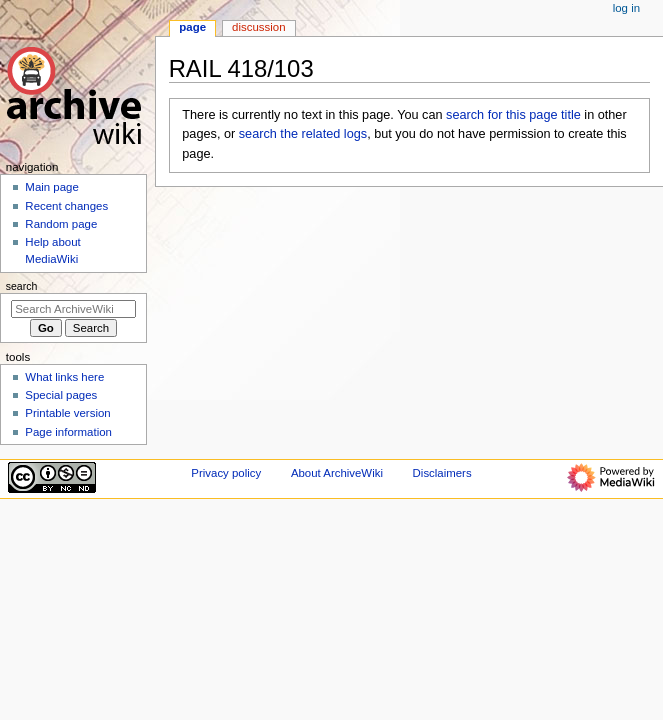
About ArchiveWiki (337, 473)
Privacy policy (226, 473)
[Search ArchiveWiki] (73, 309)
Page (192, 27)
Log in (626, 8)
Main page (52, 187)
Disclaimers (442, 473)
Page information (68, 432)
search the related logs (303, 134)
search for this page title (513, 115)
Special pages (61, 395)
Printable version (67, 413)
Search (22, 286)
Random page (61, 224)
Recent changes (66, 206)
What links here (64, 377)
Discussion (258, 27)
